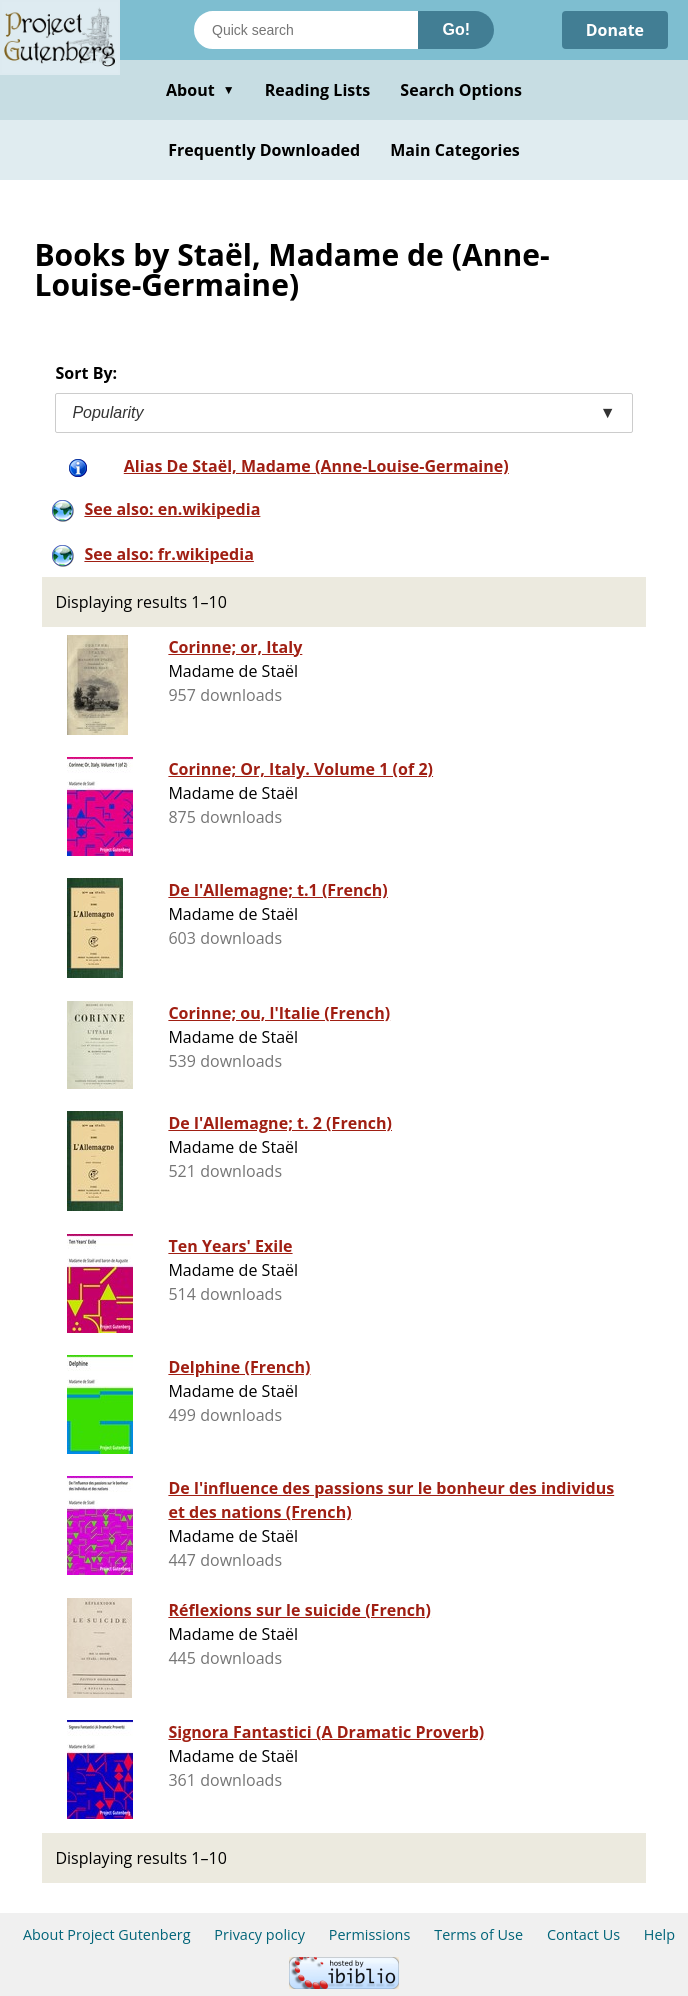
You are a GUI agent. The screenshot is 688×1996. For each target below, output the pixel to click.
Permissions (370, 1934)
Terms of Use (478, 1934)
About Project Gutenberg (107, 1934)
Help (659, 1934)
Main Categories (455, 150)
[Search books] (306, 30)
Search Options (461, 90)
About (200, 90)
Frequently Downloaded (264, 150)
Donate (614, 30)
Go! (456, 29)
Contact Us (583, 1934)
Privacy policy (259, 1934)
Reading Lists (318, 90)
